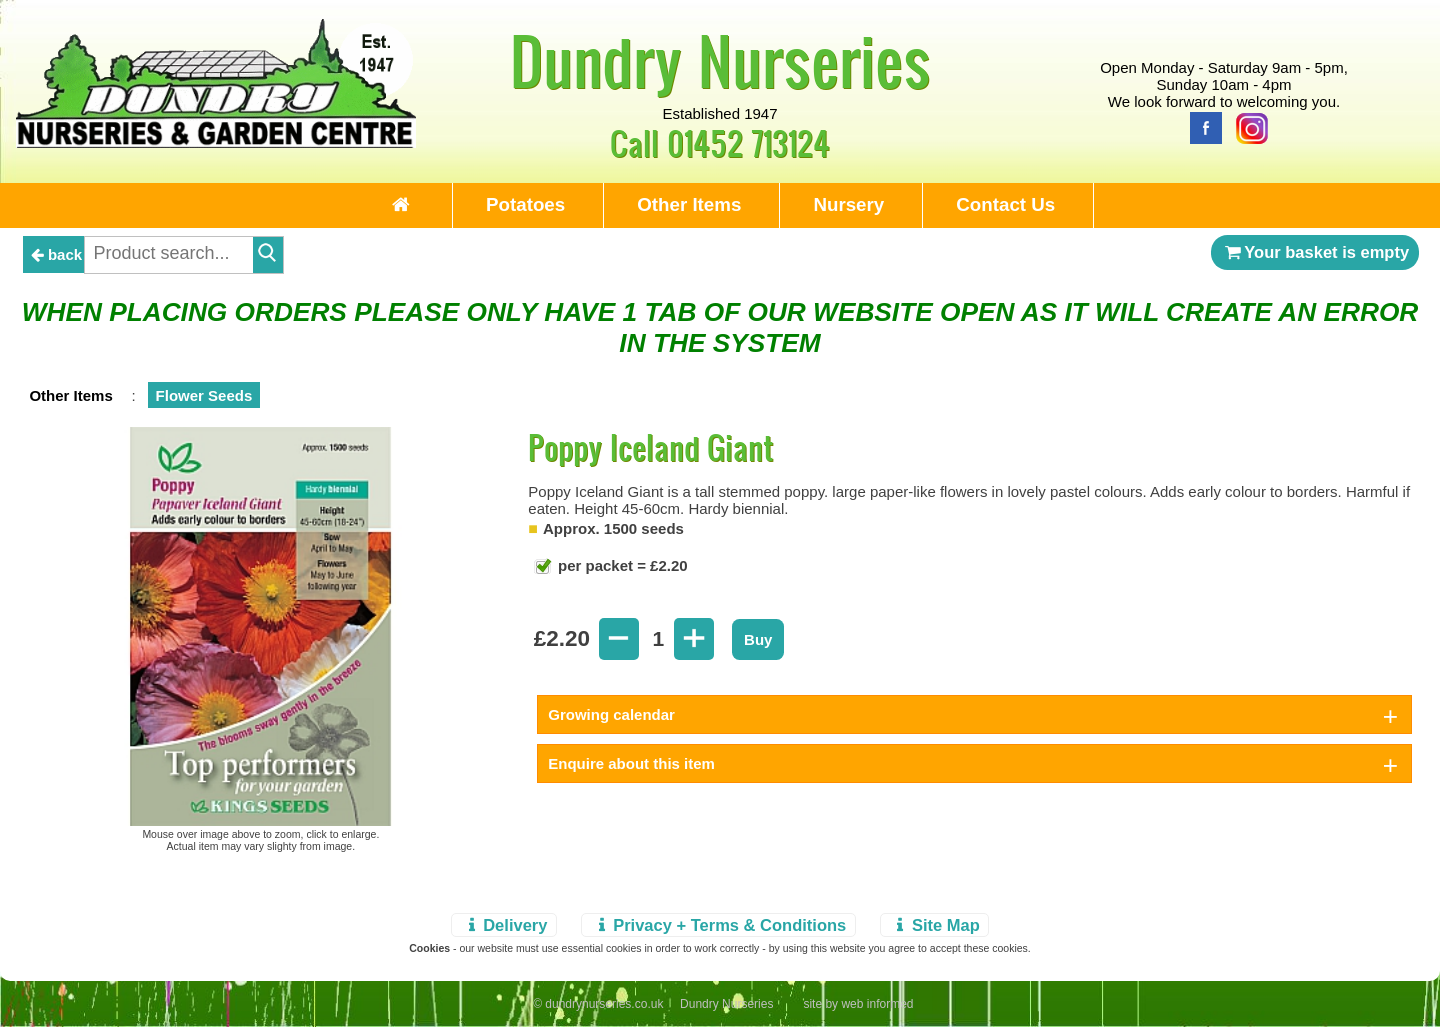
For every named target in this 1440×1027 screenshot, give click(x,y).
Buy (758, 639)
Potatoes (525, 204)
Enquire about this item (631, 763)
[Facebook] (1201, 126)
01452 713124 (748, 142)
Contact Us (1005, 204)
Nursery (848, 204)
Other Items (689, 204)
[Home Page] (216, 142)
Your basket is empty (1315, 252)
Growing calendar (611, 714)
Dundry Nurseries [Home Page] (720, 60)
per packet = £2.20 (621, 565)
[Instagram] (1247, 126)
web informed (877, 1004)
